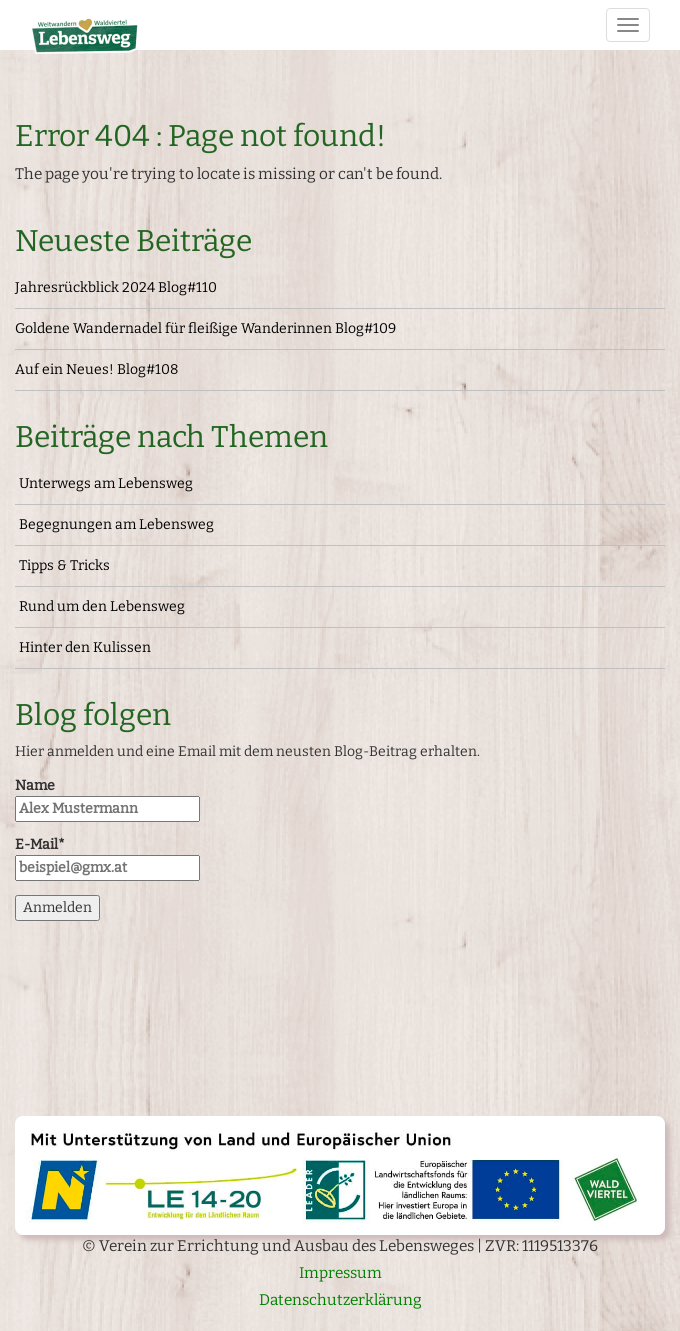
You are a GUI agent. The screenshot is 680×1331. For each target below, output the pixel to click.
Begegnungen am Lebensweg (116, 524)
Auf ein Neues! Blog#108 (96, 369)
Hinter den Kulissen (85, 647)
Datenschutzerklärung (340, 1300)
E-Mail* (107, 858)
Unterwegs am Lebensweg (106, 483)
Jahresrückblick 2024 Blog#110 (116, 287)
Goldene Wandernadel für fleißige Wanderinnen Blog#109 (205, 328)
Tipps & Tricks (64, 565)
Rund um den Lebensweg (102, 606)
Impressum (340, 1273)
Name (107, 799)
